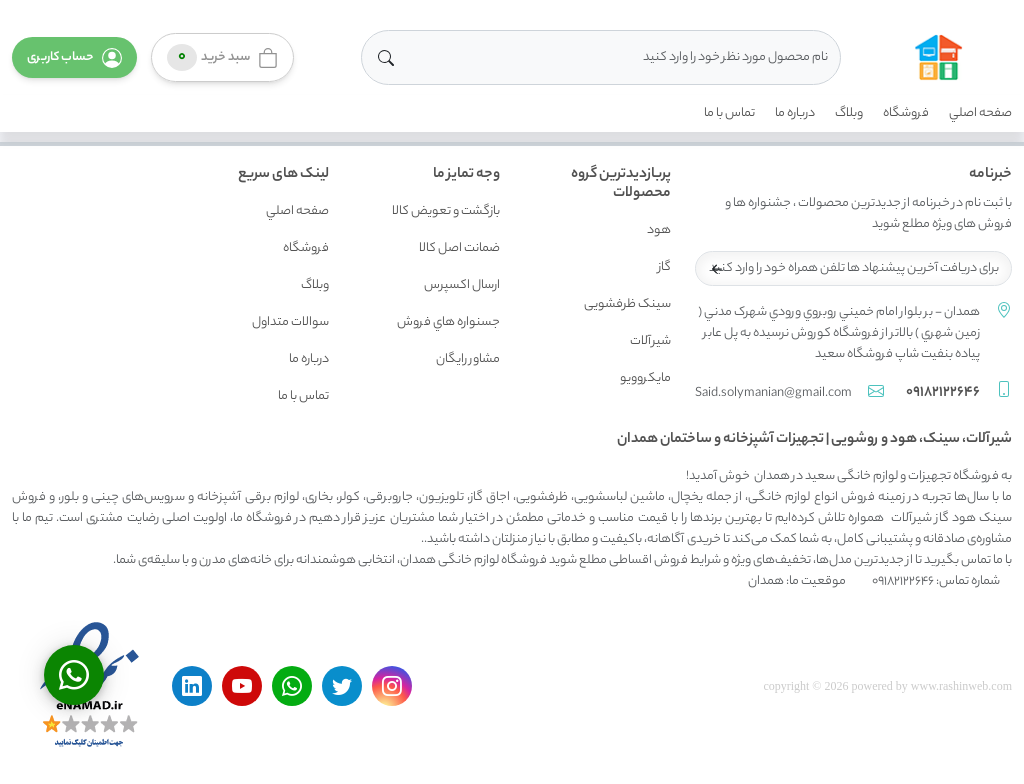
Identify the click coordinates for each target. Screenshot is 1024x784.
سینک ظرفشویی (627, 304)
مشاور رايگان (468, 359)
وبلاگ (849, 113)
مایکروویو (645, 378)
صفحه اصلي (980, 113)
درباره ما (795, 113)
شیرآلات (650, 341)
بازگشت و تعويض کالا (446, 211)
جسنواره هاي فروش (448, 322)
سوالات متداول (290, 322)
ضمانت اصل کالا (459, 248)
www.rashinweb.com (961, 686)
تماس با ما (729, 113)
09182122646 (943, 393)
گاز (664, 267)
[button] (74, 57)
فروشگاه (906, 113)
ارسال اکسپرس (462, 285)
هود (659, 230)
